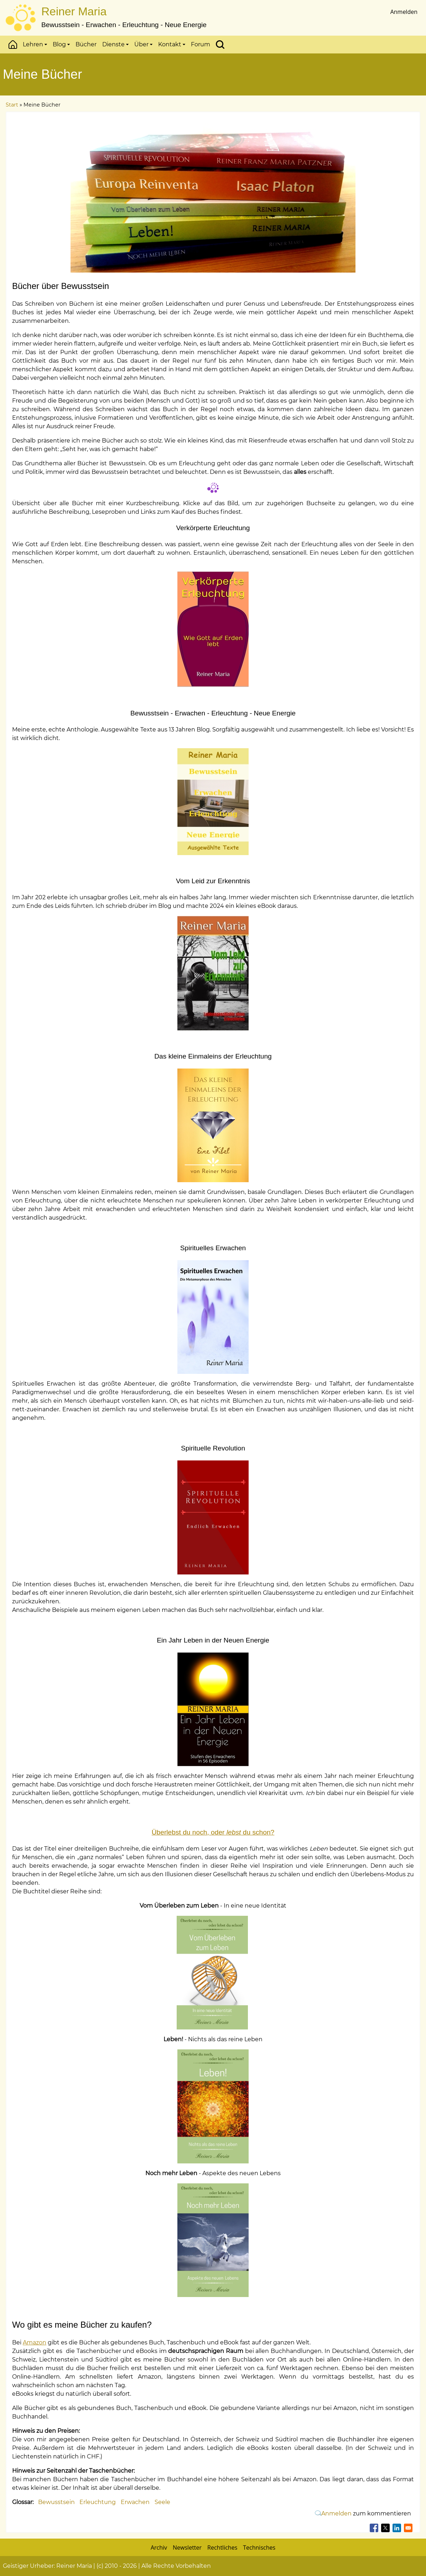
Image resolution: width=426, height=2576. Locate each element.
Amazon (34, 2342)
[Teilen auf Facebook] (374, 2528)
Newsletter (187, 2547)
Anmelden (403, 12)
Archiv (159, 2547)
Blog (61, 44)
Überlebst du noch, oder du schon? (213, 1832)
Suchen (220, 44)
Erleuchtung (97, 2502)
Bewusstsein (56, 2502)
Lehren (35, 44)
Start (13, 44)
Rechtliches (222, 2547)
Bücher (86, 44)
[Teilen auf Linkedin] (397, 2528)
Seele (162, 2502)
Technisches (259, 2547)
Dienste (115, 44)
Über (143, 44)
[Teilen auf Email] (408, 2528)
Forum (200, 44)
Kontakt (171, 44)
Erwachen (135, 2502)
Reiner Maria (73, 11)
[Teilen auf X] (385, 2528)
